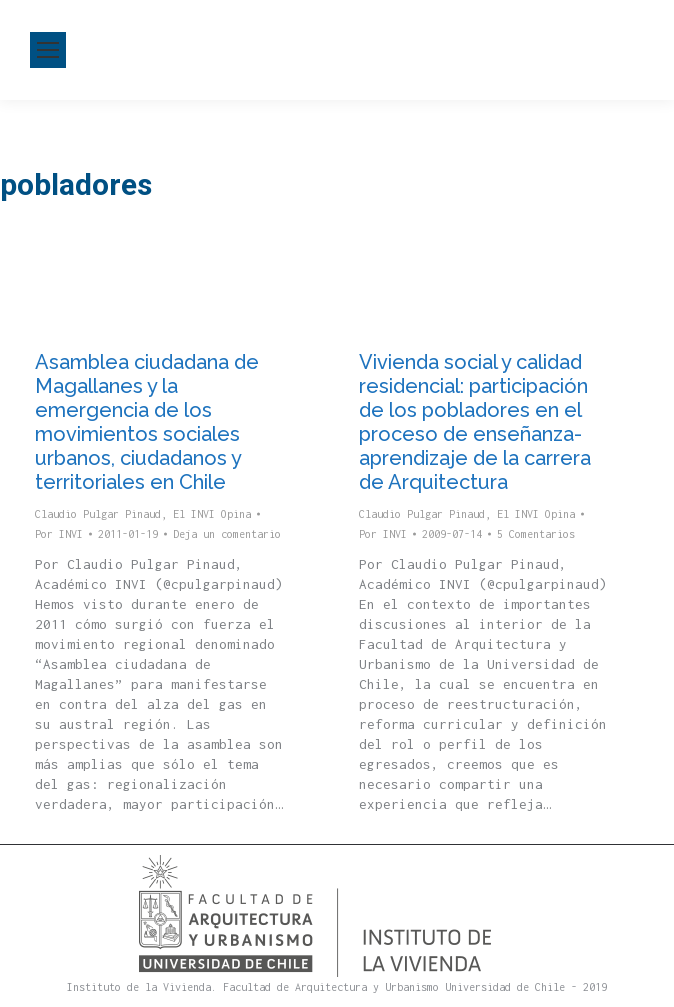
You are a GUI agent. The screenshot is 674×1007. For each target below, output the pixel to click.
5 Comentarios (536, 534)
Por (59, 534)
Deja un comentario (227, 534)
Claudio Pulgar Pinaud (98, 514)
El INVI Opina (212, 514)
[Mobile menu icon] (48, 50)
